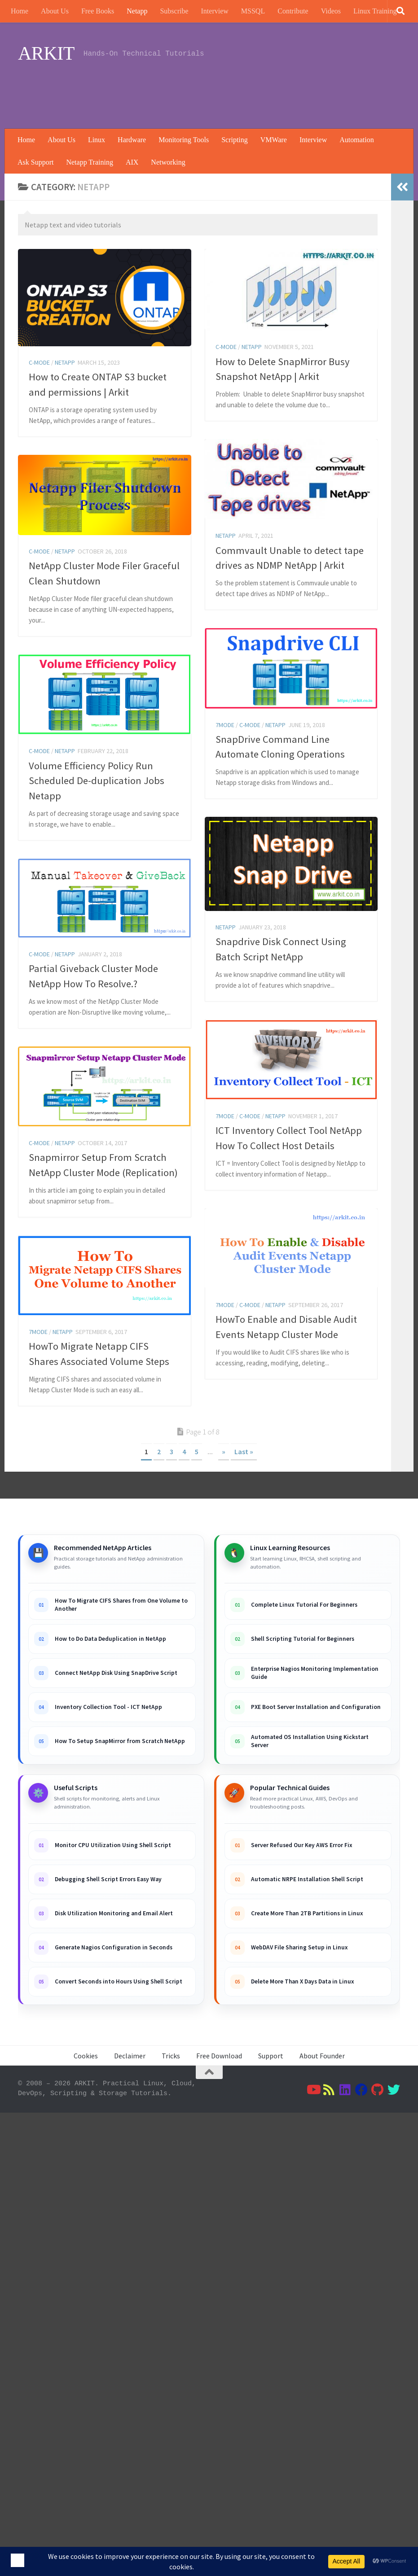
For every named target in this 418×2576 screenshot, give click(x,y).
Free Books (97, 11)
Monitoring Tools (183, 140)
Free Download (219, 2055)
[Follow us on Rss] (329, 2089)
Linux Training (374, 11)
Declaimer (129, 2055)
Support (270, 2055)
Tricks (171, 2055)
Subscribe (174, 11)
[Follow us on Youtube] (313, 2089)
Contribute (292, 11)
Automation (356, 140)
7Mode (225, 817)
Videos (331, 11)
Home (19, 11)
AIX (132, 162)
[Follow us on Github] (377, 2089)
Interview (215, 11)
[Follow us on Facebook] (361, 2089)
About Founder (322, 2055)
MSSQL (253, 11)
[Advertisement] (236, 92)
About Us (55, 11)
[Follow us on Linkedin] (345, 2089)
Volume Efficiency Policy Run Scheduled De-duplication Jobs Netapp (96, 873)
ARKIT (46, 53)
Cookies (86, 2055)
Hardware (132, 140)
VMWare (273, 140)
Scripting (234, 140)
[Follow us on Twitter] (393, 2089)
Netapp (137, 11)
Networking (168, 162)
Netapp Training (89, 162)
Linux (96, 140)
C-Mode (39, 362)
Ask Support (35, 162)
